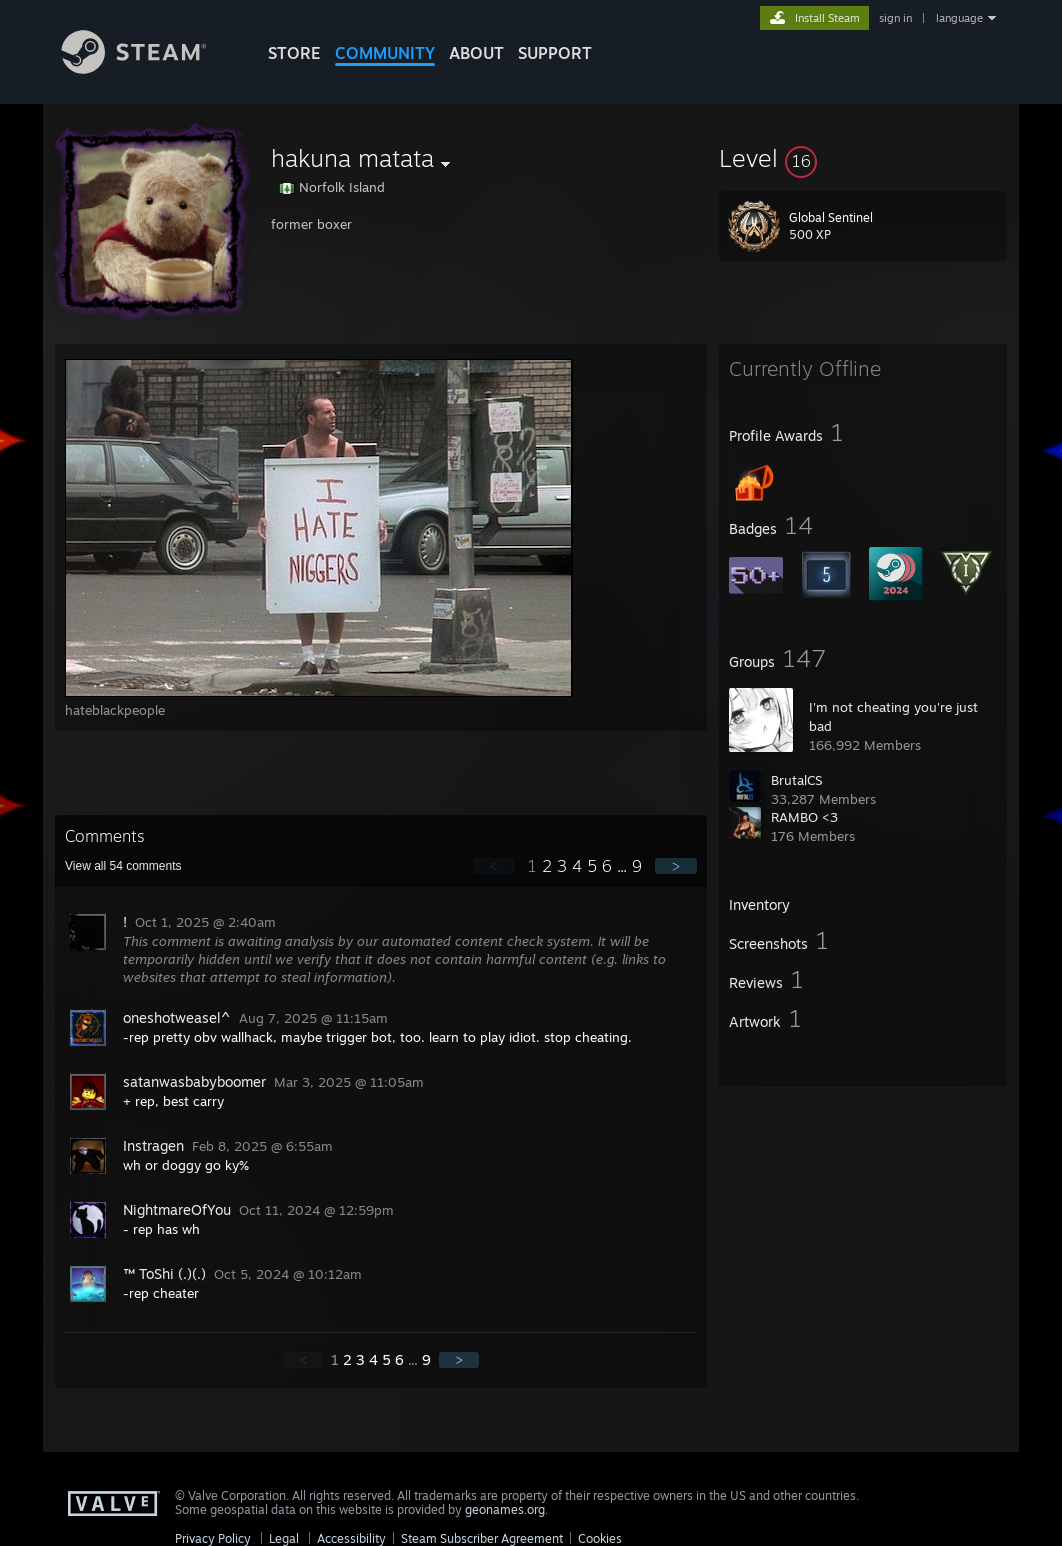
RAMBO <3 (804, 817)
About (476, 53)
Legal (284, 1538)
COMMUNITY (385, 53)
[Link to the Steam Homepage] (149, 68)
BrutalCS (796, 780)
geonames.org (505, 1509)
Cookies (600, 1538)
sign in (895, 18)
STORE (294, 53)
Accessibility (351, 1538)
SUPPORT (555, 53)
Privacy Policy (213, 1538)
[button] (863, 158)
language (959, 18)
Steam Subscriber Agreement (482, 1538)
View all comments (123, 866)
